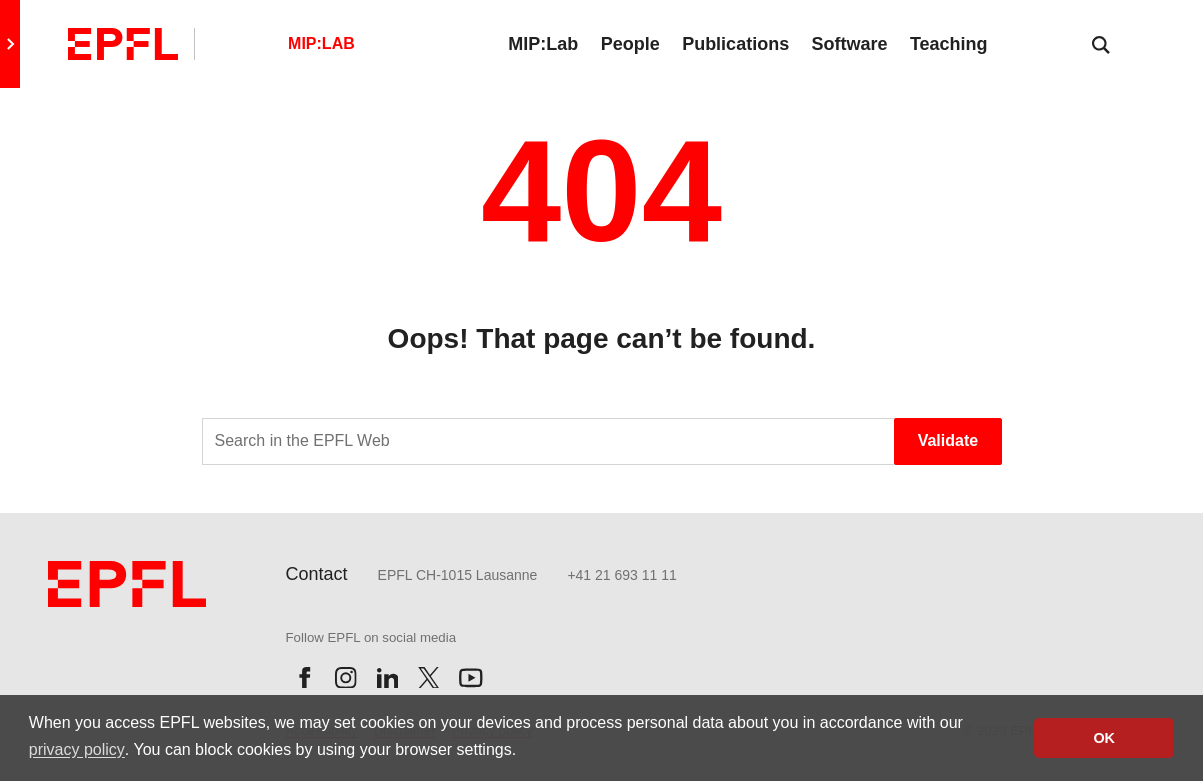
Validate (948, 440)
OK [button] (1104, 738)
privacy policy (77, 749)
